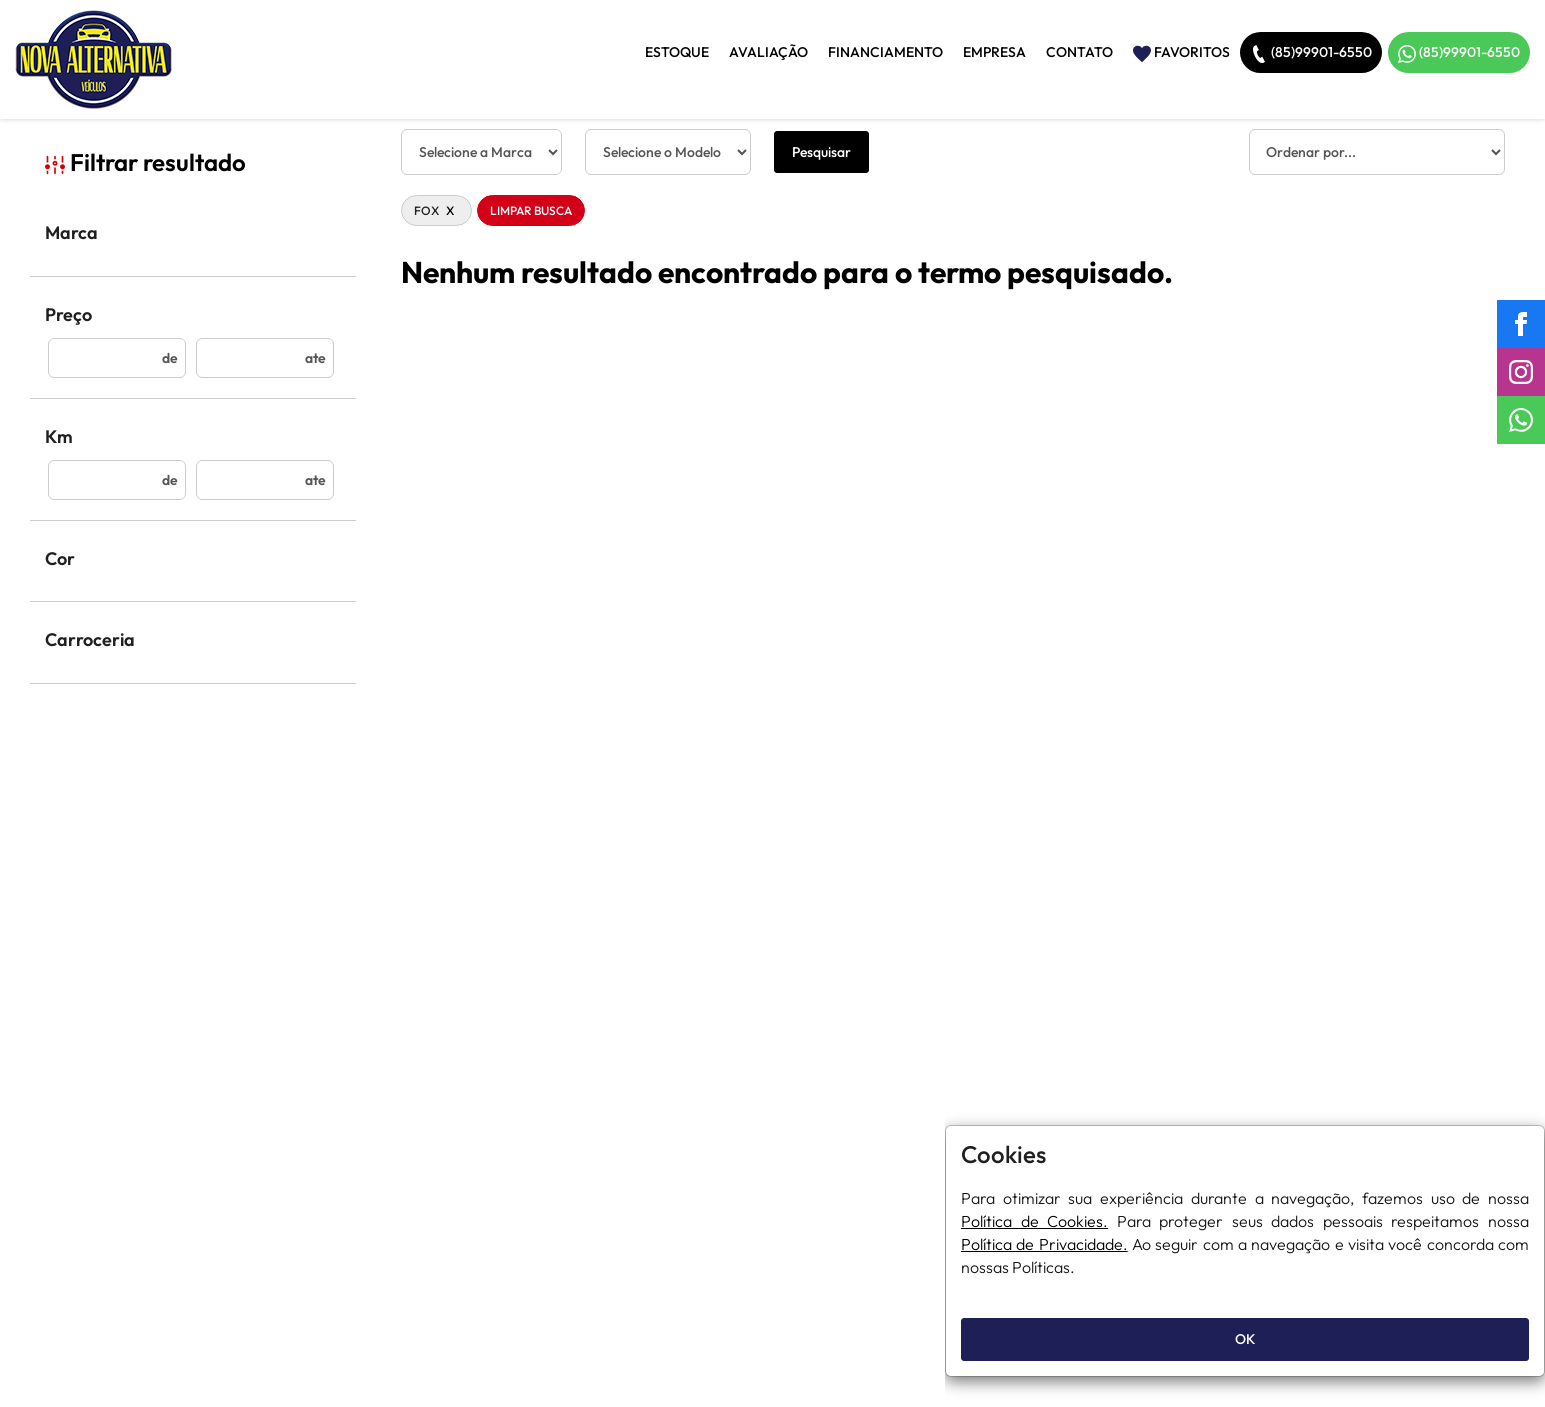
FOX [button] (436, 210)
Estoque (677, 52)
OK (1245, 1339)
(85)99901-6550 (1311, 53)
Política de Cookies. (1034, 1221)
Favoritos (1181, 53)
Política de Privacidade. (1044, 1244)
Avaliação (768, 52)
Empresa (994, 52)
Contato (1079, 52)
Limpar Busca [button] (531, 210)
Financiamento (885, 52)
